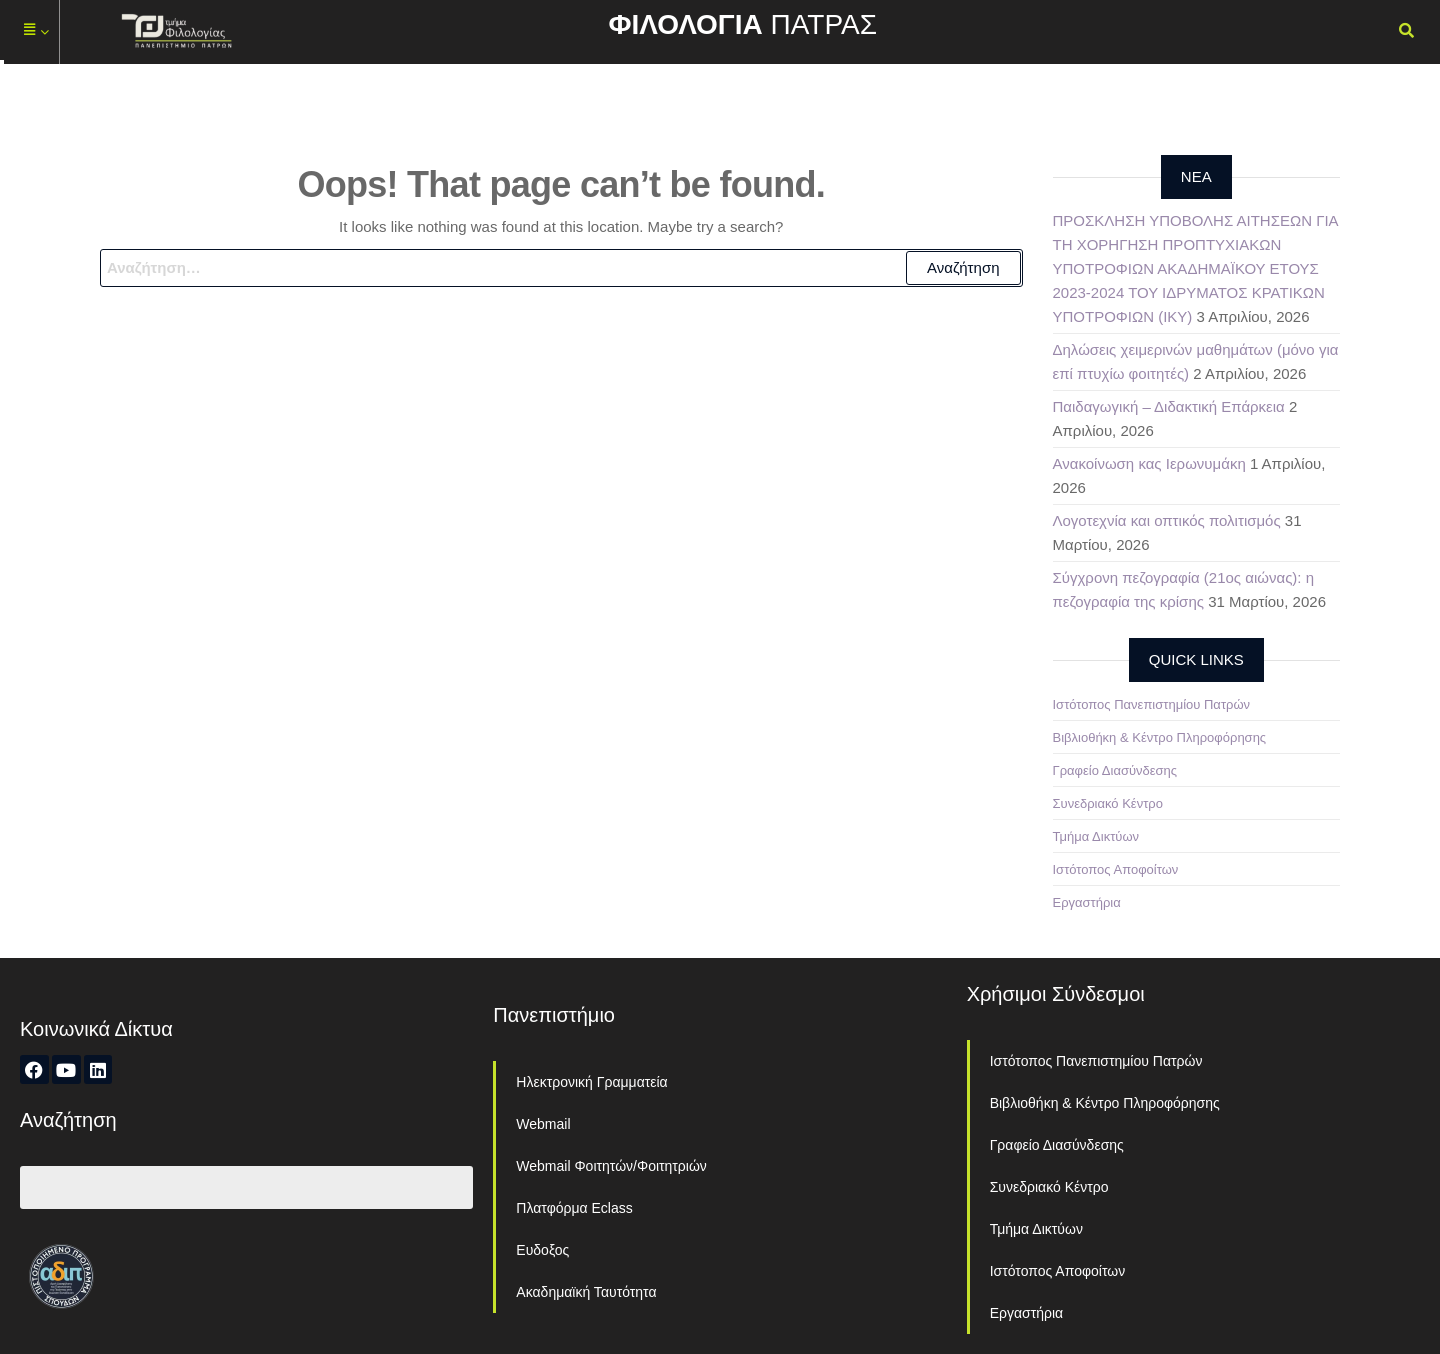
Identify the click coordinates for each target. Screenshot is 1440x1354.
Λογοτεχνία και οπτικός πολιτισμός (1167, 520)
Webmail (543, 1124)
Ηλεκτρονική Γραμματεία (591, 1082)
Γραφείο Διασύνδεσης (1115, 770)
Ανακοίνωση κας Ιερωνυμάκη (1149, 463)
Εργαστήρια (1087, 902)
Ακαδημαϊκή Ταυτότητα (586, 1292)
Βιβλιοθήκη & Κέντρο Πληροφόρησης (1160, 737)
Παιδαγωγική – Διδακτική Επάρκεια (1169, 406)
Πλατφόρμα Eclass (574, 1208)
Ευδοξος (542, 1250)
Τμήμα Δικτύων (1096, 836)
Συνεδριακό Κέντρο (1108, 803)
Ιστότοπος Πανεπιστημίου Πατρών (1152, 704)
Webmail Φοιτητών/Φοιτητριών (611, 1166)
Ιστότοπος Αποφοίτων (1116, 869)
